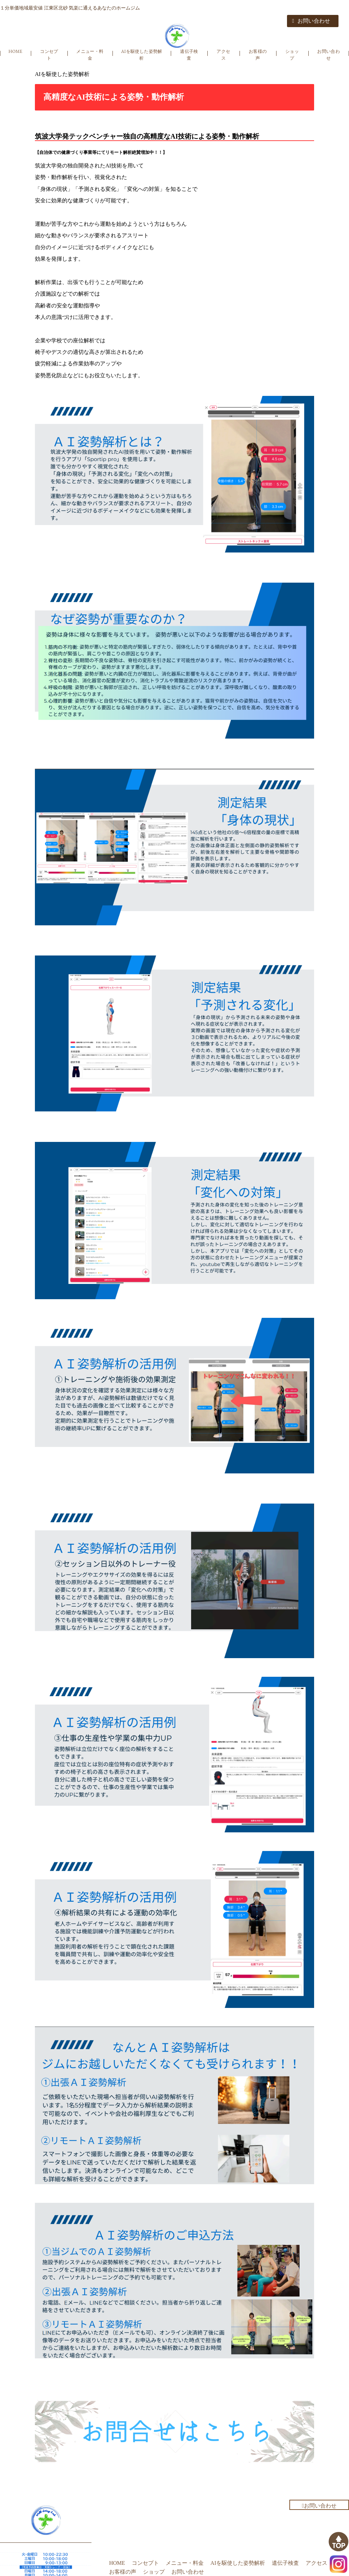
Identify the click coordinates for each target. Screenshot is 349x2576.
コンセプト (49, 54)
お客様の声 (258, 54)
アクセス (223, 54)
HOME (15, 51)
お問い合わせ (311, 21)
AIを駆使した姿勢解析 (141, 54)
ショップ (292, 54)
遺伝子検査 (189, 54)
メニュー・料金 (89, 54)
